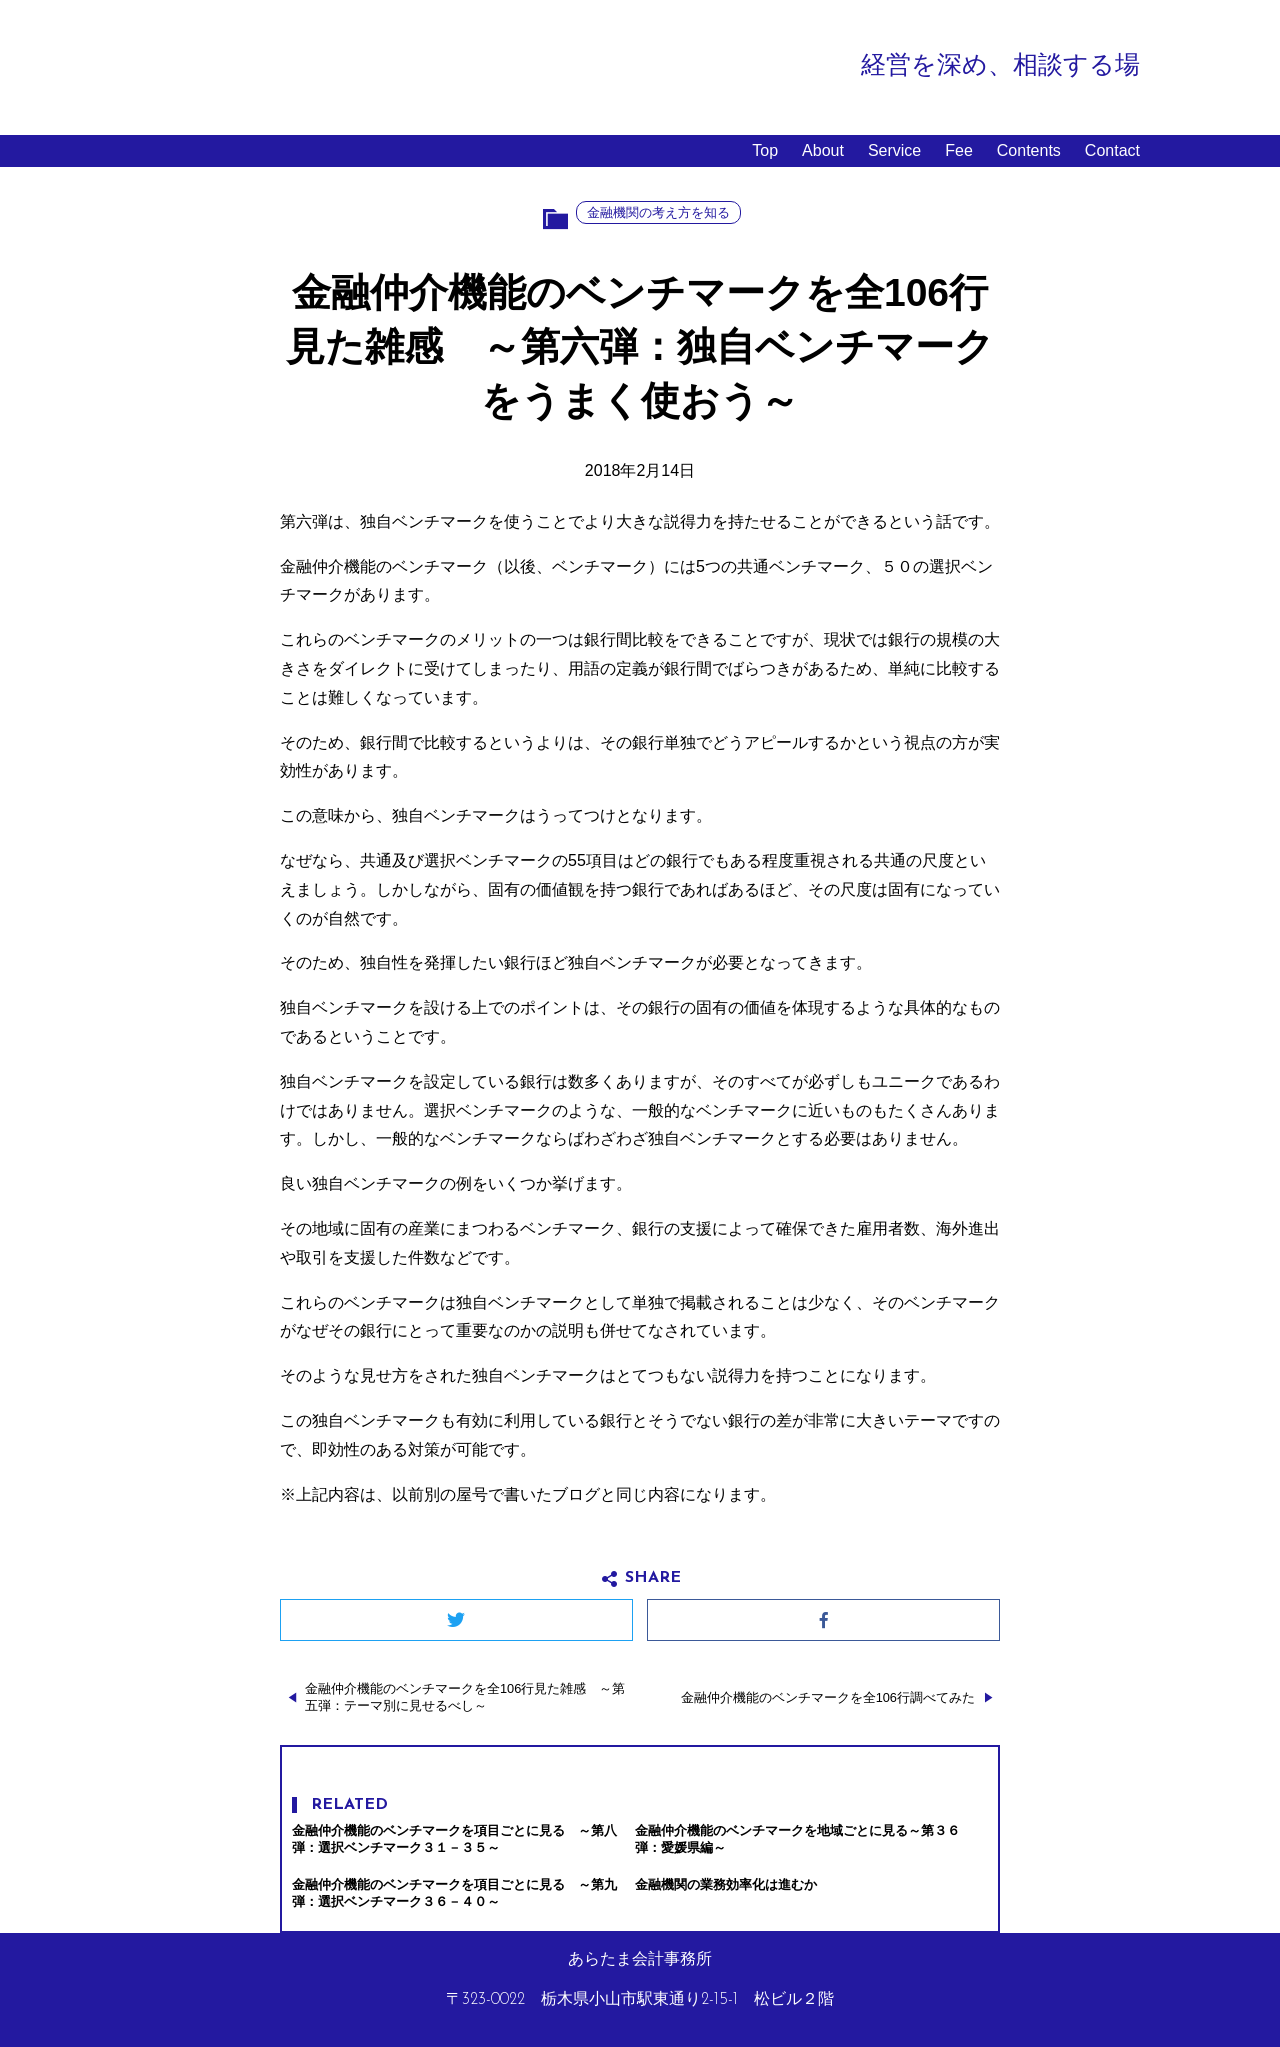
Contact (1112, 150)
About (823, 150)
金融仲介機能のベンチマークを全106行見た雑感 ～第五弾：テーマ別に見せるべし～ (465, 1697)
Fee (959, 150)
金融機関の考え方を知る (658, 212)
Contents (1029, 150)
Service (894, 150)
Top (765, 150)
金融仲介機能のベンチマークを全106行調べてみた (828, 1697)
